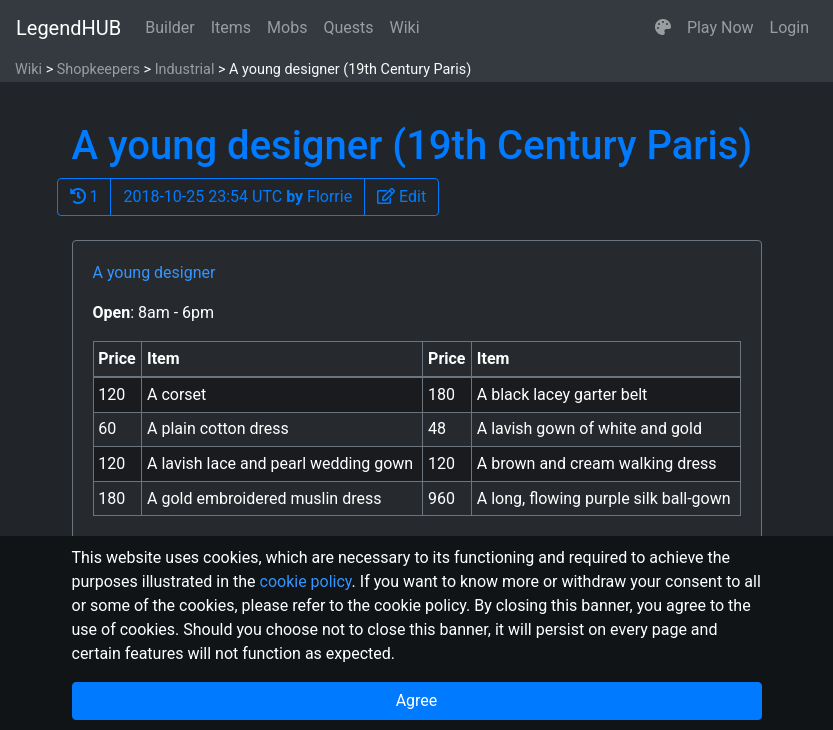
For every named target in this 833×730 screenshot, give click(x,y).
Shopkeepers (98, 69)
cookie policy (306, 581)
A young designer (154, 272)
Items (231, 27)
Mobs (287, 27)
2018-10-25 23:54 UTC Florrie (237, 196)
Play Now (720, 27)
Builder (170, 27)
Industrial (185, 69)
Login (789, 27)
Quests (348, 27)
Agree (417, 700)
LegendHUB (68, 28)
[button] (663, 28)
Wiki (405, 27)
